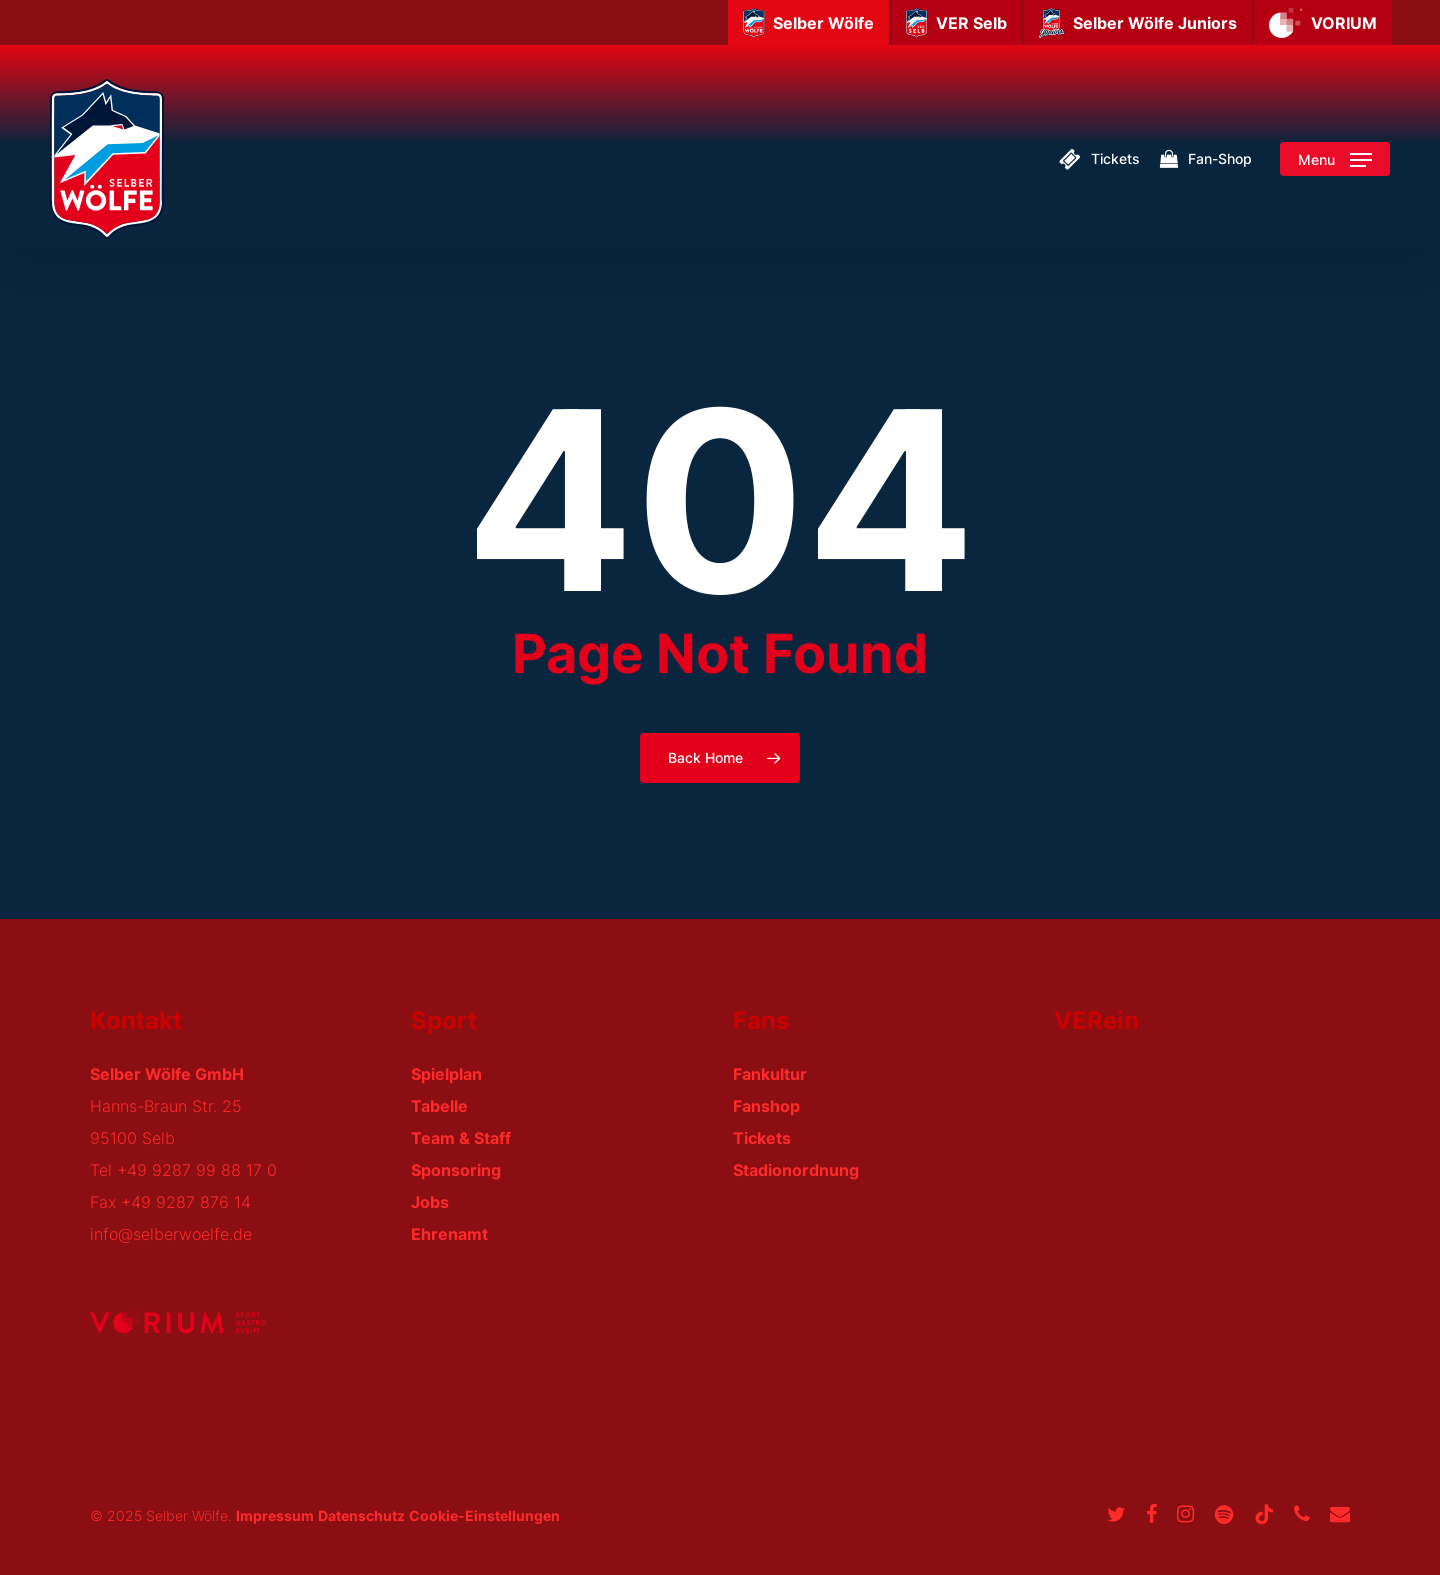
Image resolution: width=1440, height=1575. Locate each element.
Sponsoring (456, 1170)
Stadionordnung (796, 1170)
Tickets (762, 1138)
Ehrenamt (449, 1234)
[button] (1335, 159)
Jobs (430, 1202)
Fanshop (766, 1106)
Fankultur (770, 1074)
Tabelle (439, 1106)
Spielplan (446, 1074)
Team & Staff (461, 1138)
